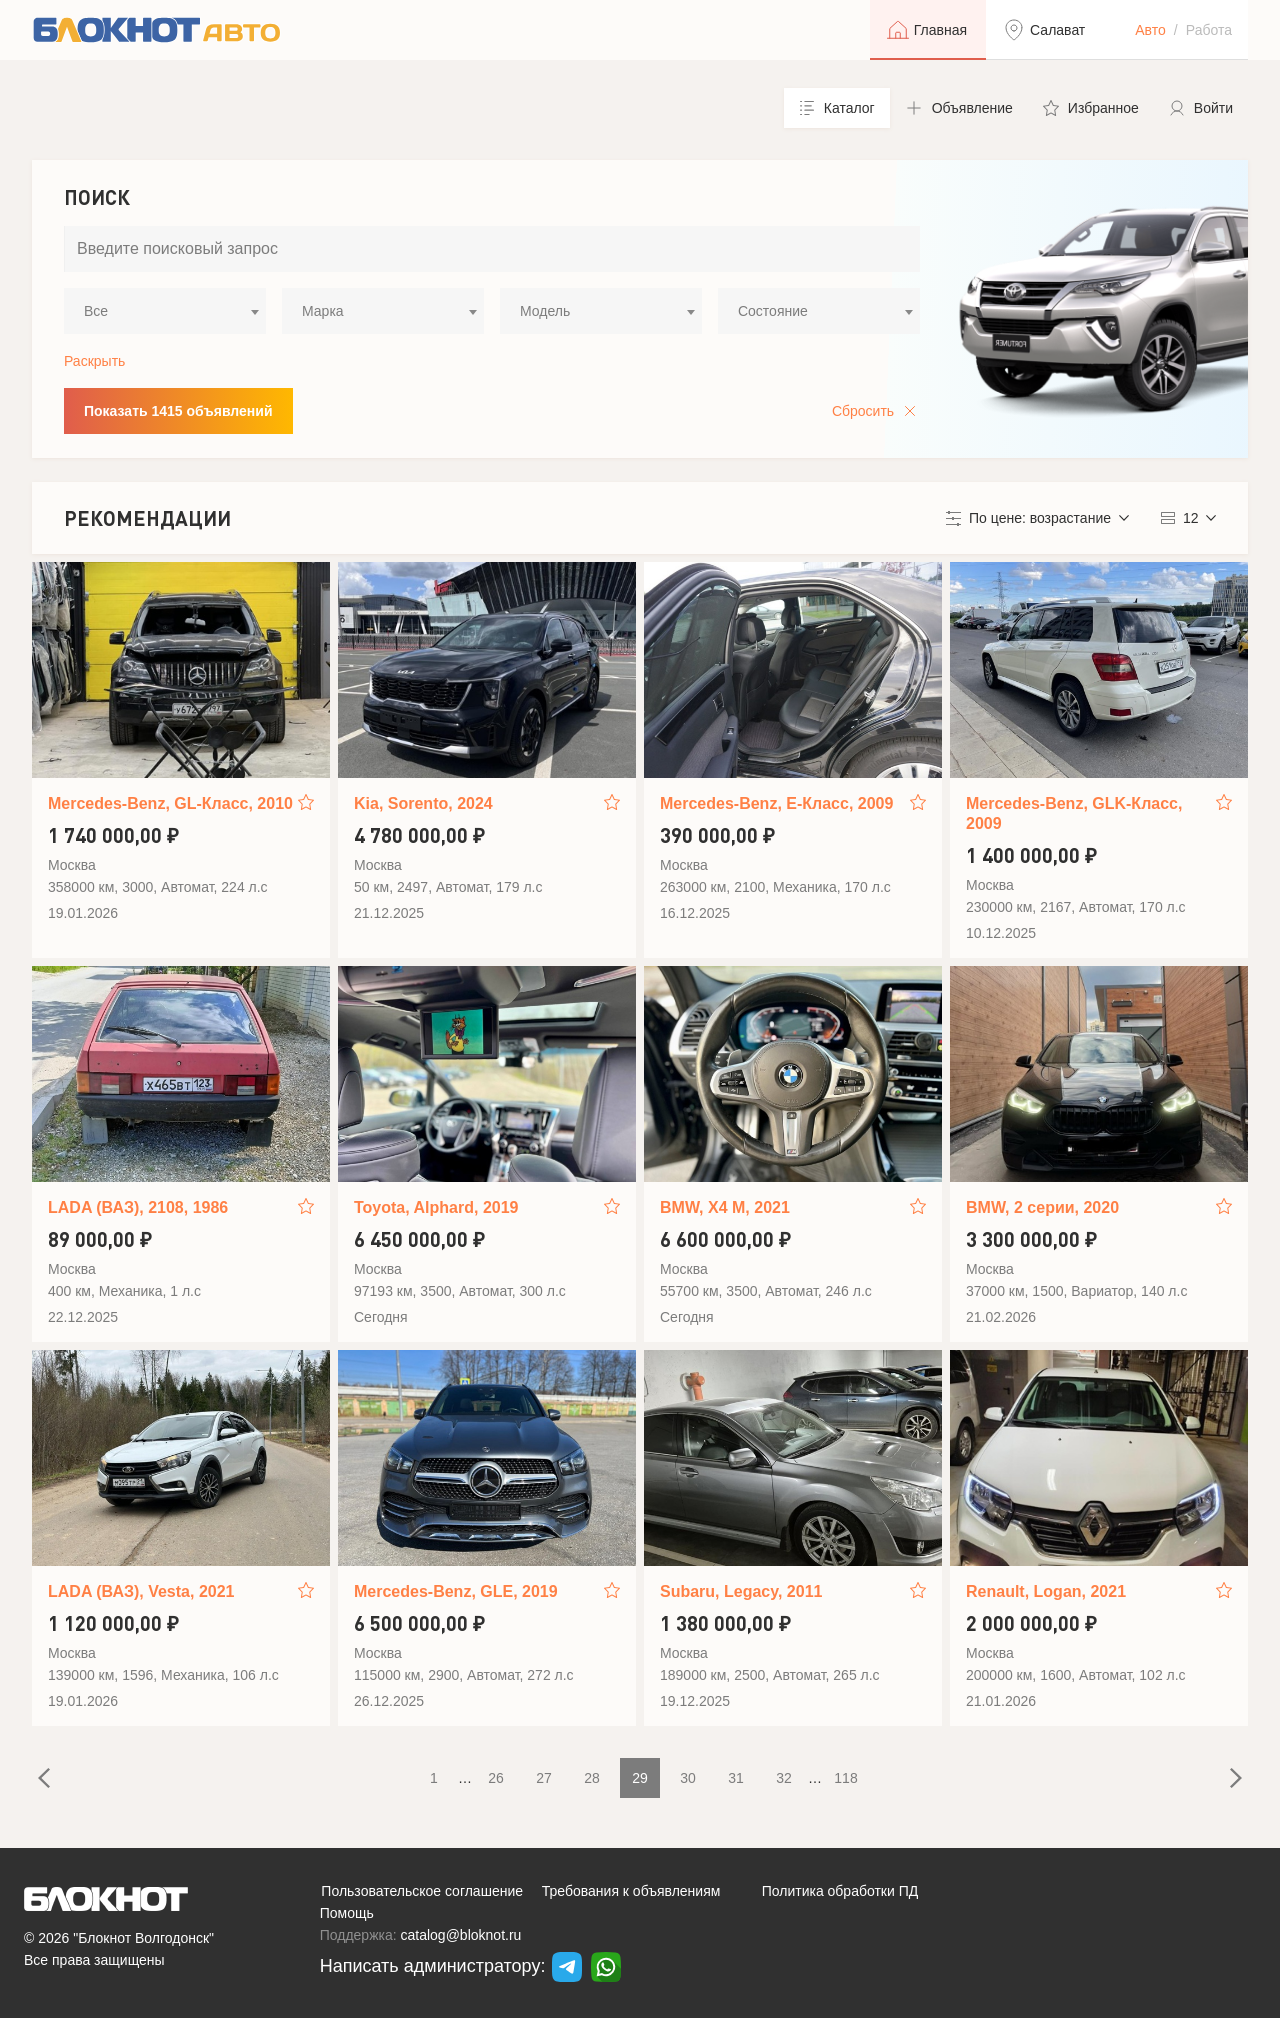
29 (640, 1778)
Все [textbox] (96, 311)
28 (592, 1778)
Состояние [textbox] (773, 311)
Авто (1150, 30)
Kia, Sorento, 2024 (423, 803)
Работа (1209, 30)
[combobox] (165, 311)
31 (736, 1778)
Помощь (347, 1913)
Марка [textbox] (323, 311)
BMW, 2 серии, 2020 (1042, 1207)
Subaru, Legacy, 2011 (741, 1591)
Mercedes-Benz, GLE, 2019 (456, 1591)
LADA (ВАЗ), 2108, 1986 (138, 1207)
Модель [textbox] (545, 311)
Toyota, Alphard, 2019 (436, 1207)
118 (845, 1778)
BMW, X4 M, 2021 (725, 1207)
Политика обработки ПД (840, 1891)
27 (544, 1778)
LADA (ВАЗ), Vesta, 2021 (141, 1591)
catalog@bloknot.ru (461, 1935)
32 (784, 1778)
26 (496, 1778)
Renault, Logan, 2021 (1046, 1591)
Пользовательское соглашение (422, 1891)
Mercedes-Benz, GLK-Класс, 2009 (1074, 813)
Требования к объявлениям (631, 1891)
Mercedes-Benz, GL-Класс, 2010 (170, 803)
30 (688, 1778)
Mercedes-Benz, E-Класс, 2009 (776, 803)
